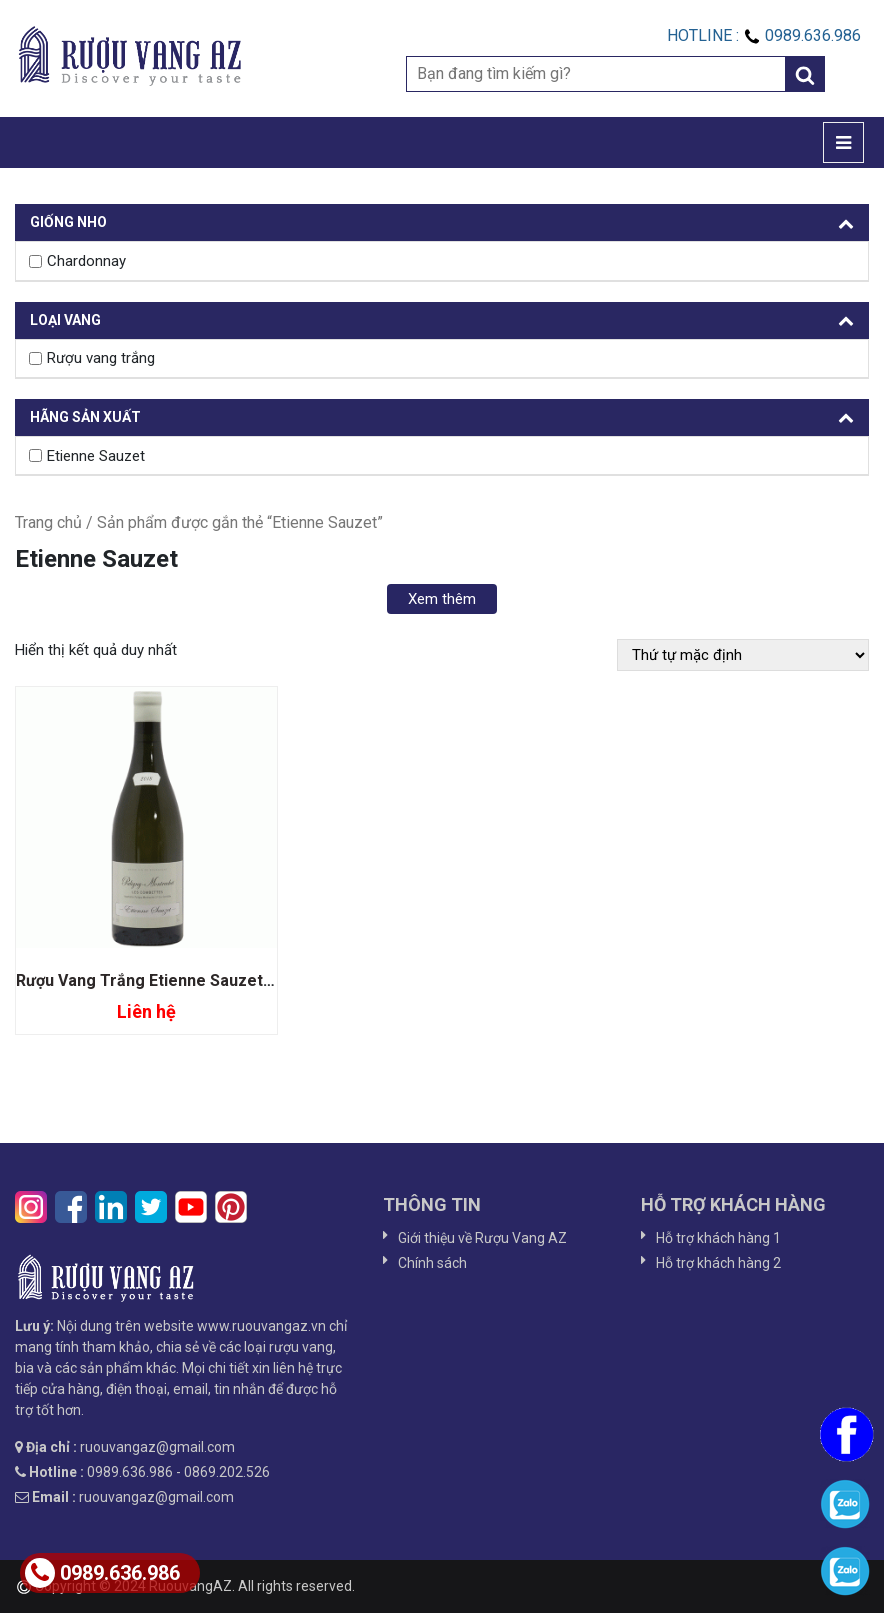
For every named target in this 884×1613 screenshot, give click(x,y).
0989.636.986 (102, 1573)
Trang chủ (48, 522)
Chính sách (432, 1263)
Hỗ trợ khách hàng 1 (718, 1238)
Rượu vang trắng (101, 358)
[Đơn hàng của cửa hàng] (743, 655)
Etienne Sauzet (96, 456)
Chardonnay (86, 261)
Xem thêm (442, 599)
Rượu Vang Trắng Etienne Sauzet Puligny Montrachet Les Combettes (276, 980)
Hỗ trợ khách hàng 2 (718, 1263)
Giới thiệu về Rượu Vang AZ (482, 1238)
